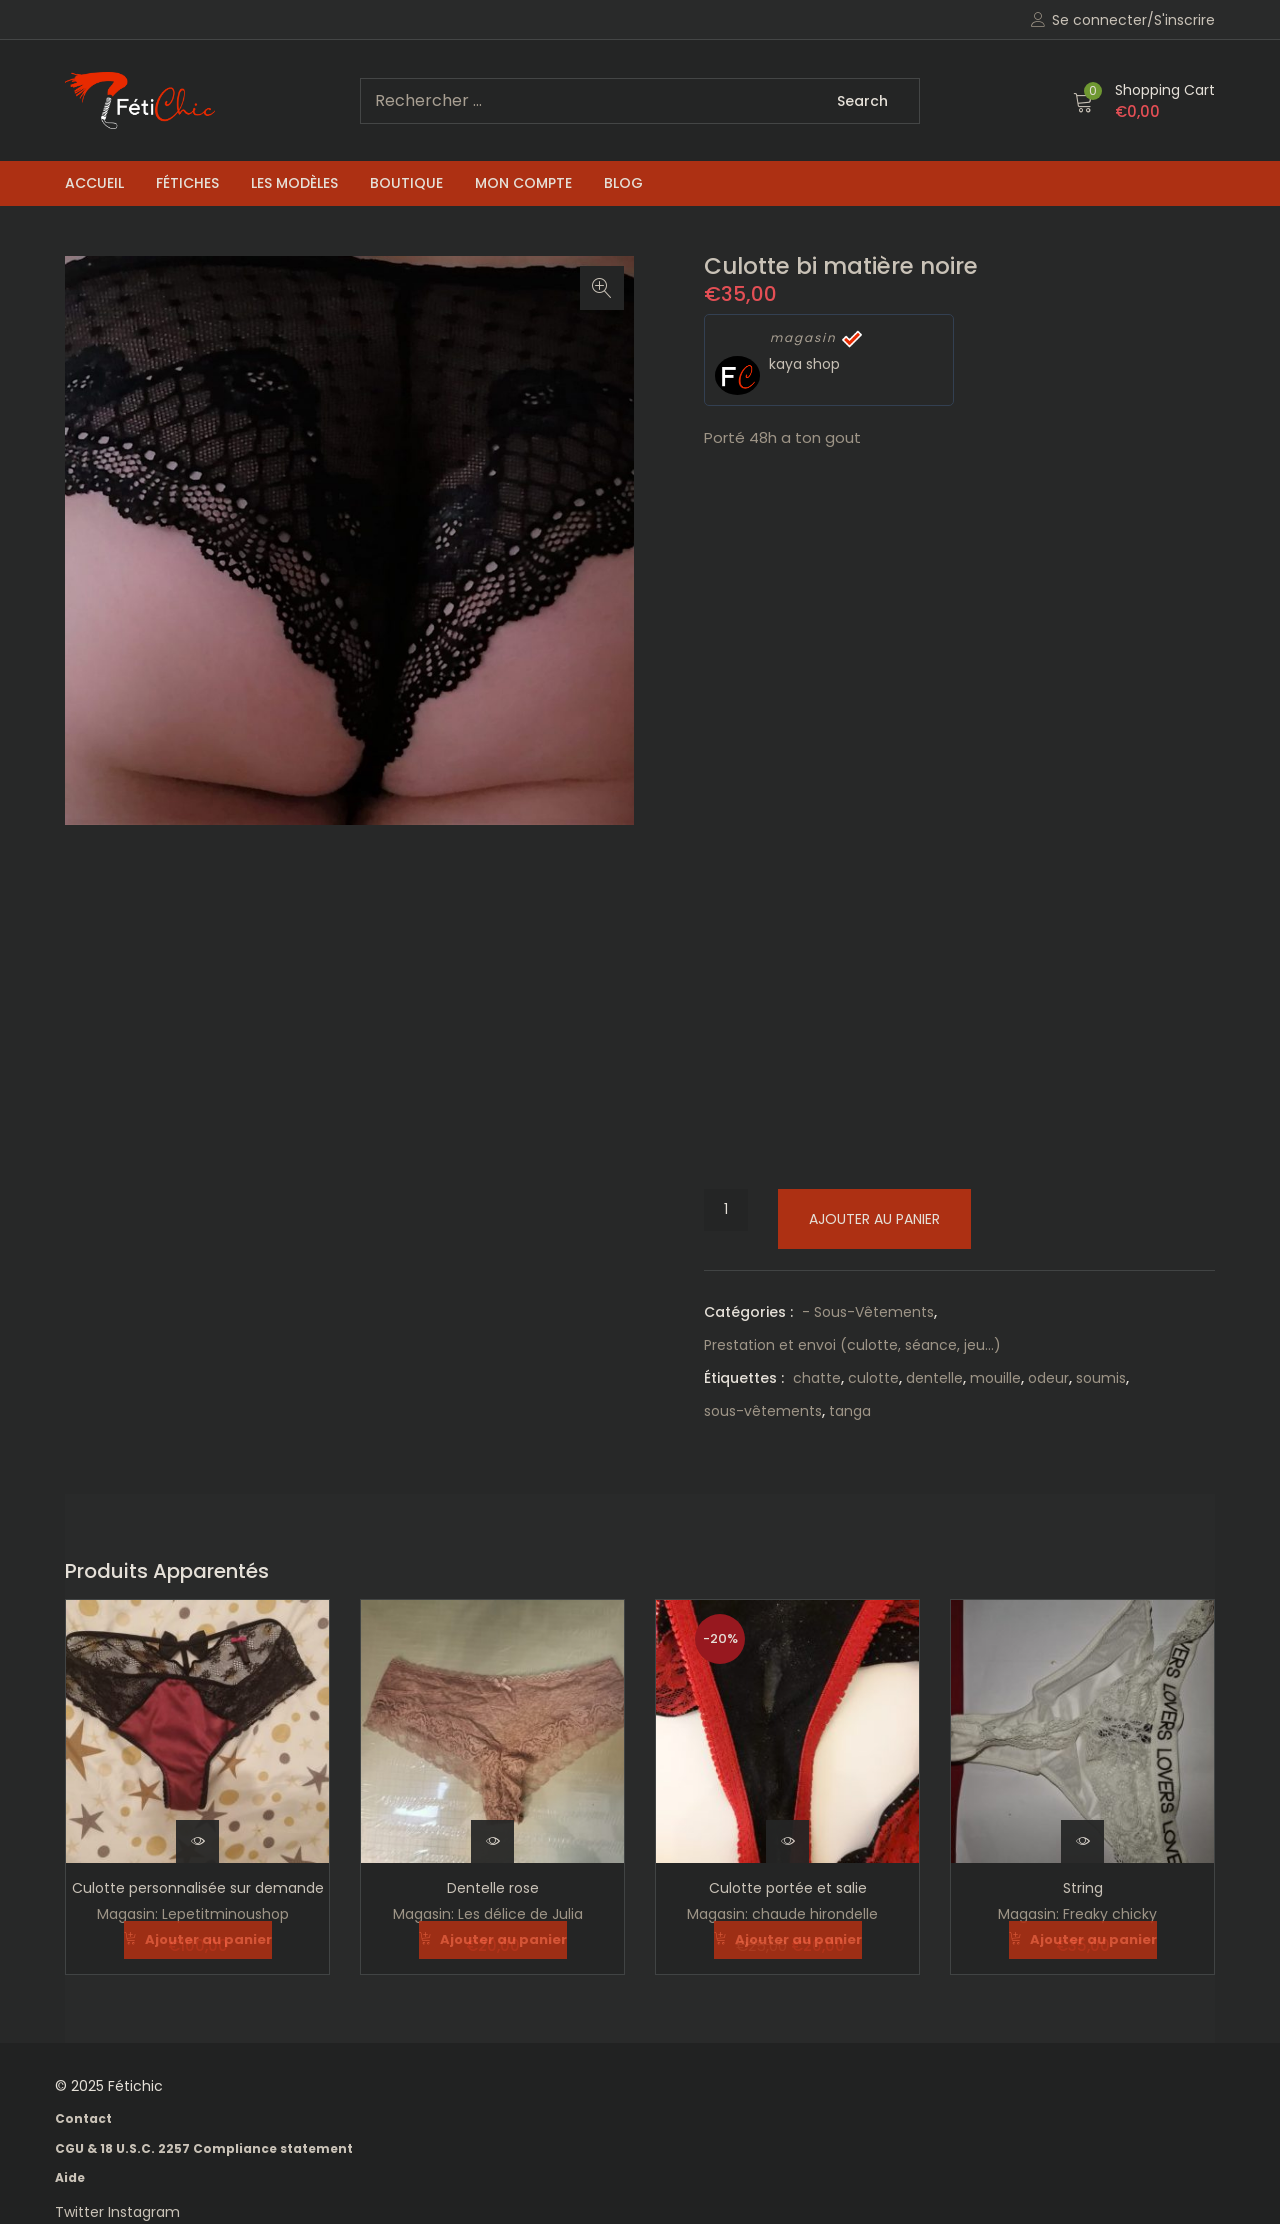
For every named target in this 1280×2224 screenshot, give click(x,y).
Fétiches (187, 183)
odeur (1048, 1378)
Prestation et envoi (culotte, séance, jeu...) (852, 1345)
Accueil (94, 183)
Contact (83, 2117)
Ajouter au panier (874, 1219)
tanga (850, 1411)
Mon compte (523, 183)
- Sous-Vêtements (868, 1312)
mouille (995, 1378)
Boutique (406, 183)
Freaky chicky (1110, 1914)
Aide (70, 2176)
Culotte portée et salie (788, 1888)
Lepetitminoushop (225, 1914)
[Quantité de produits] (726, 1210)
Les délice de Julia (520, 1914)
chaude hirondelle (815, 1914)
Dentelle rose (493, 1888)
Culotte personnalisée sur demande (198, 1888)
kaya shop (804, 364)
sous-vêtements (763, 1411)
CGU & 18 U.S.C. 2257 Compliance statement (204, 2147)
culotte (873, 1378)
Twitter (81, 2211)
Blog (623, 183)
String (1083, 1888)
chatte (817, 1378)
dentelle (934, 1378)
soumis (1101, 1378)
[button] (1144, 101)
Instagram (144, 2211)
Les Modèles (294, 183)
